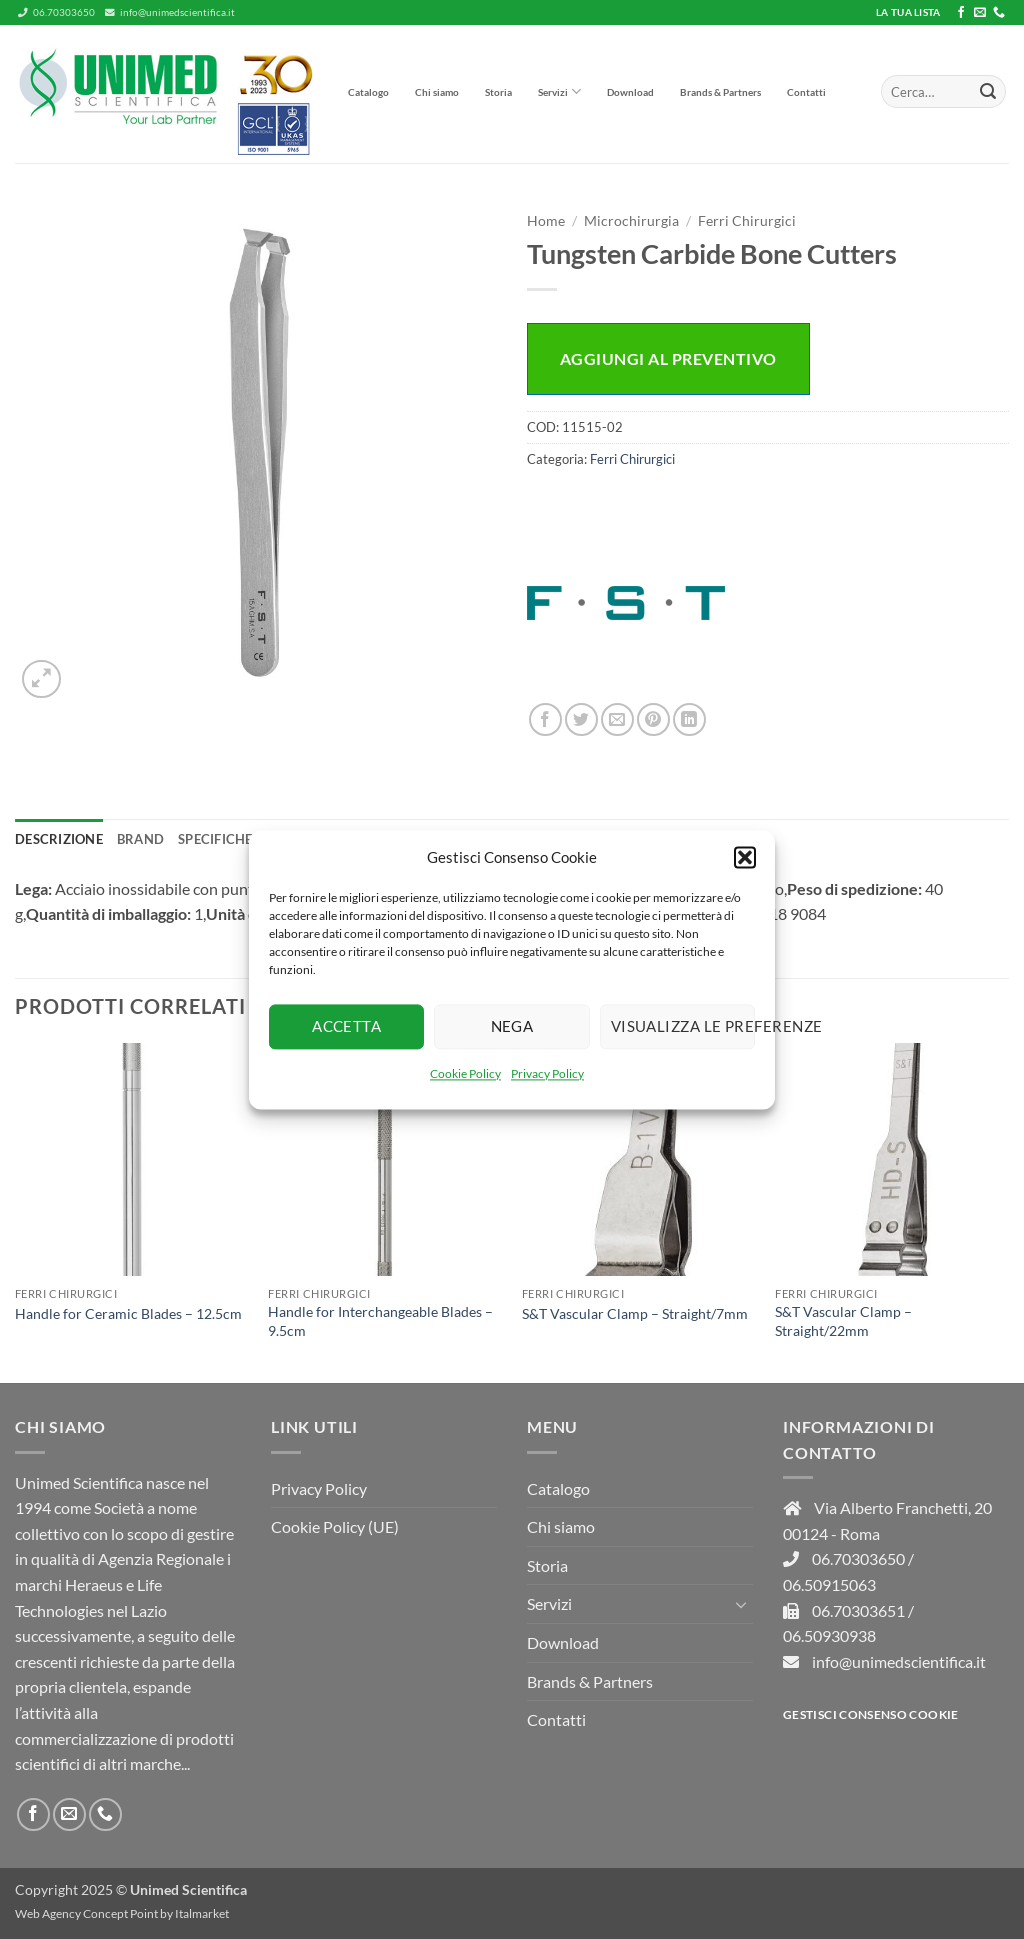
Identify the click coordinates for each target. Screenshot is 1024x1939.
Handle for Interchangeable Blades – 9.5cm (380, 1321)
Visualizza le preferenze (683, 1026)
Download (630, 92)
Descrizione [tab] (59, 839)
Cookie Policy (465, 1073)
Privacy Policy (547, 1073)
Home (546, 221)
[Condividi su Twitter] (581, 719)
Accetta (346, 1026)
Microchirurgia (631, 221)
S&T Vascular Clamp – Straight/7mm (635, 1313)
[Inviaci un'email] (980, 13)
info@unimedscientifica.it (170, 12)
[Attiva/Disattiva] (741, 1604)
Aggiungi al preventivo (668, 358)
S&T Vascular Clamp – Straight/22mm (843, 1321)
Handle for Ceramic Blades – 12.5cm (128, 1313)
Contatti (806, 92)
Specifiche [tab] (215, 839)
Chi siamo (437, 92)
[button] (745, 857)
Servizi (559, 91)
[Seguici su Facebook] (961, 13)
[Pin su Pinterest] (653, 719)
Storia (498, 92)
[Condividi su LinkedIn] (689, 719)
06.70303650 (56, 12)
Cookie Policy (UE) (335, 1526)
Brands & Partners (720, 92)
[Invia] (988, 92)
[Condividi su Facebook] (545, 719)
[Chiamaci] (999, 13)
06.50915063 (829, 1584)
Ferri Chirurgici (747, 221)
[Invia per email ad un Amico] (617, 719)
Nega (512, 1026)
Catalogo (368, 92)
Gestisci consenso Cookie (871, 1714)
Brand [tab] (140, 839)
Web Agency (48, 1913)
